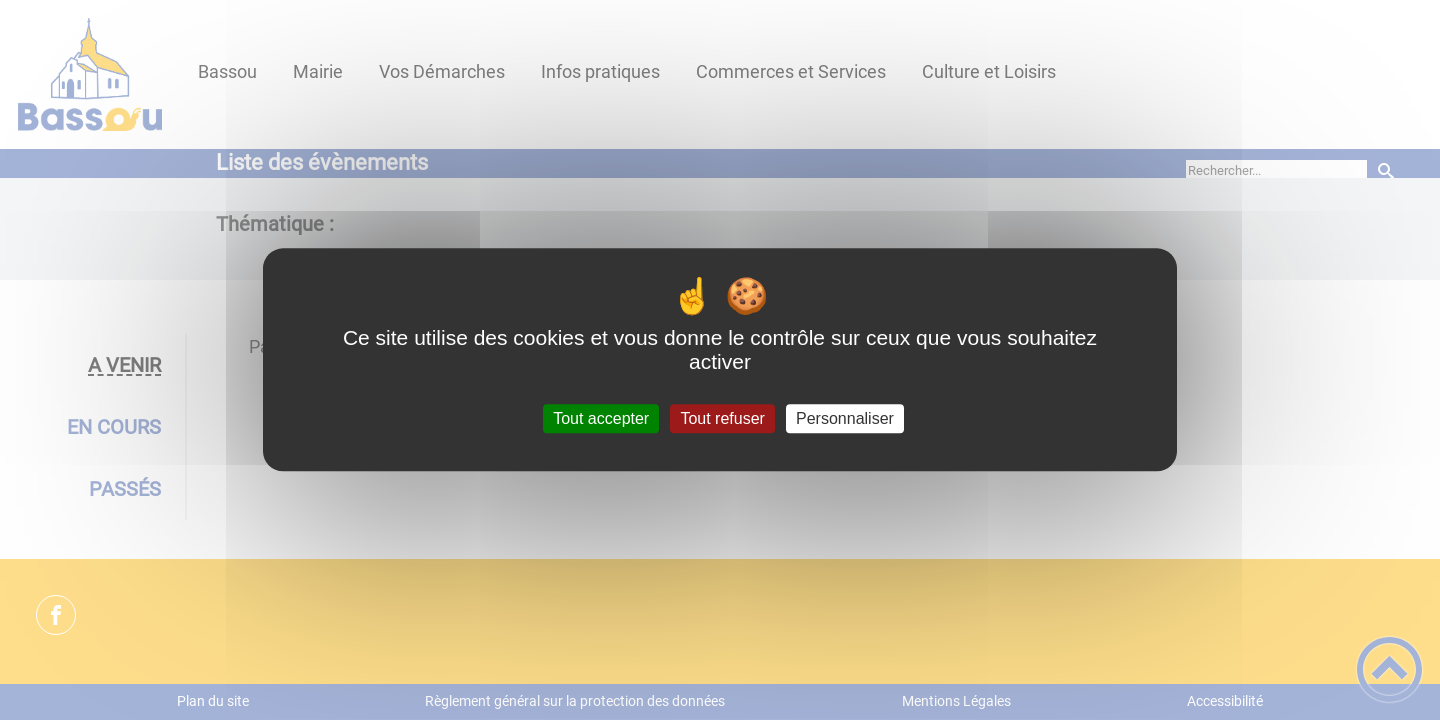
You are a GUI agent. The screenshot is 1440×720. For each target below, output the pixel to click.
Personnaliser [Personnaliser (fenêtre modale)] (845, 418)
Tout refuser (722, 418)
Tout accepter (601, 418)
